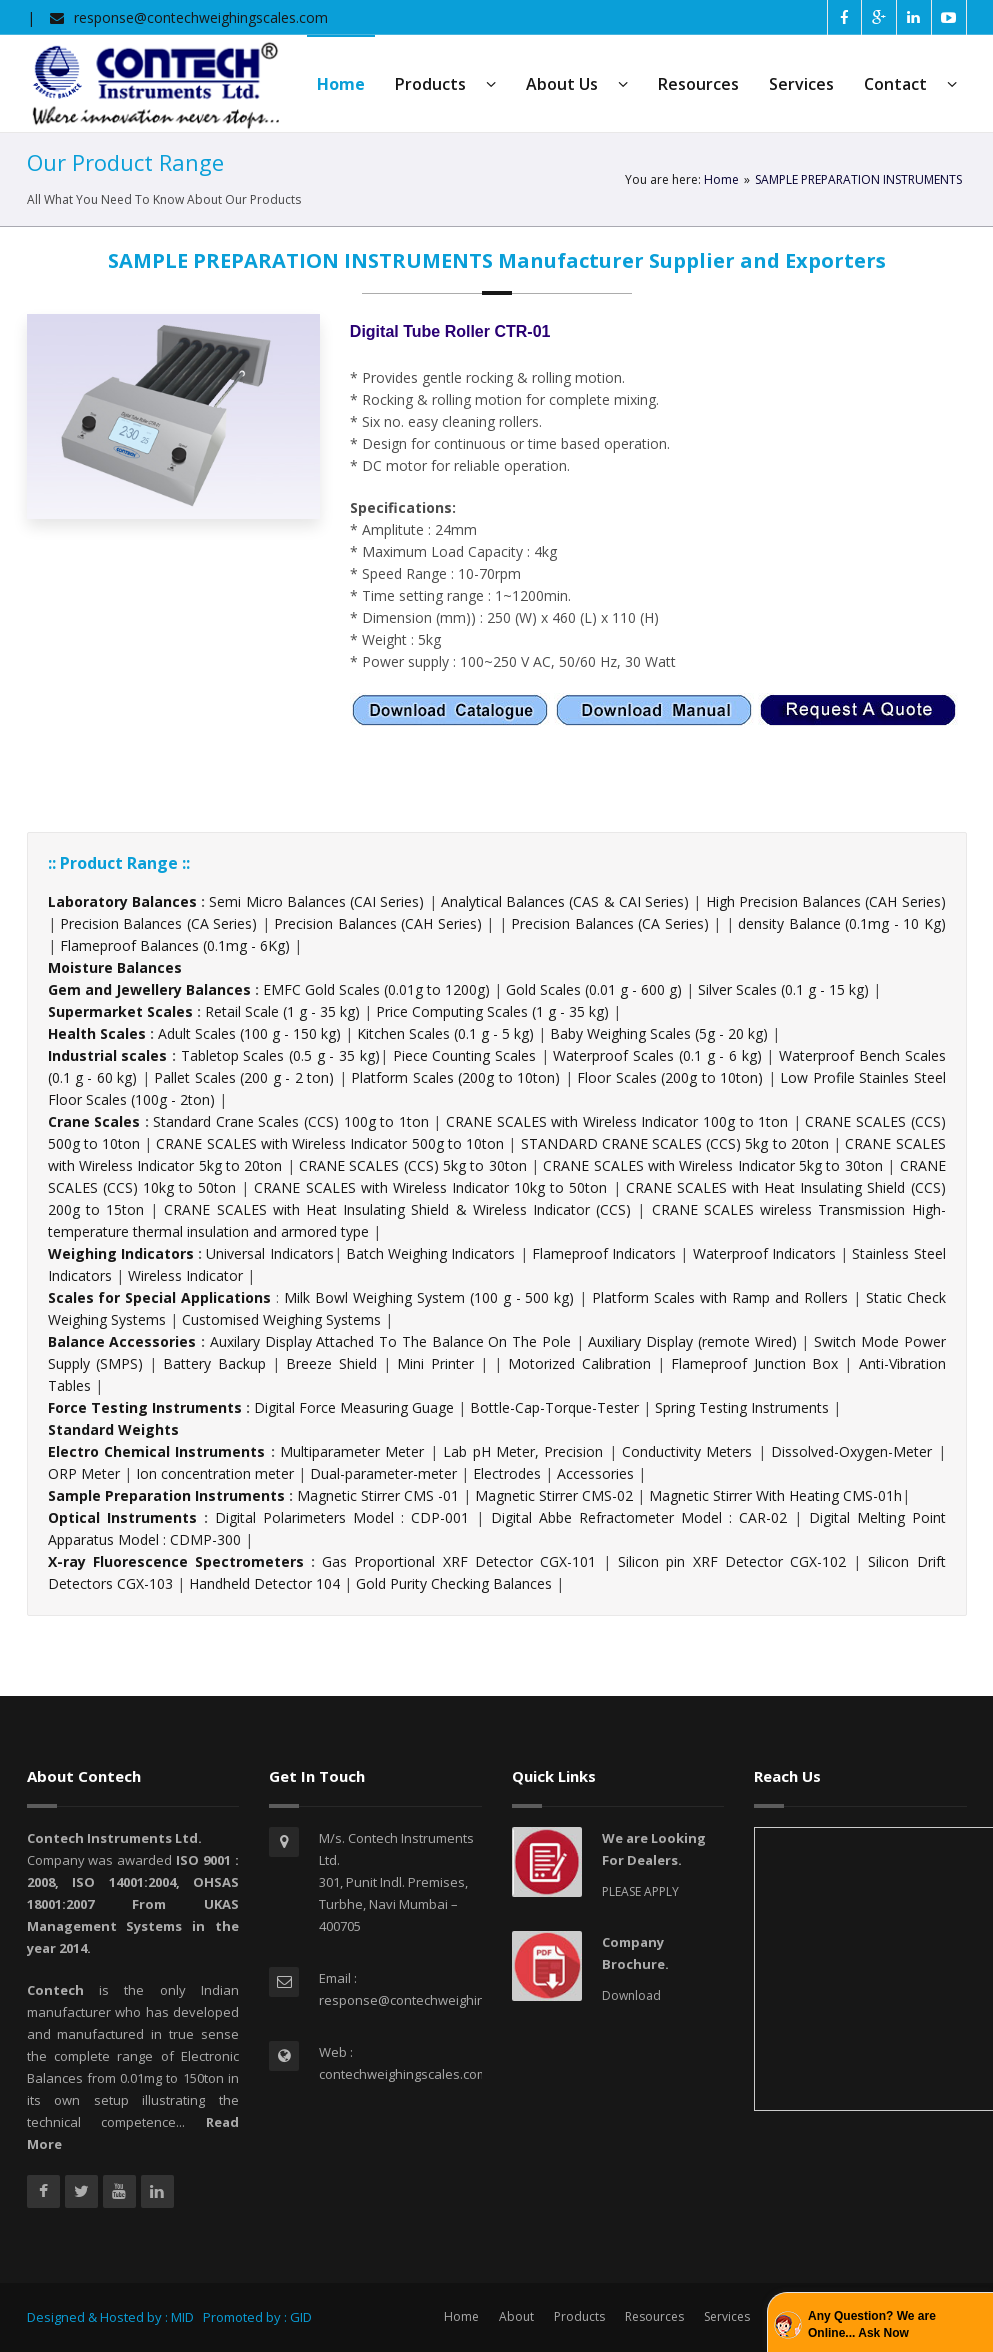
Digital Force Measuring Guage (354, 1407)
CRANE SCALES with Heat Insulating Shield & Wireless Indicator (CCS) (397, 1209)
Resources (698, 84)
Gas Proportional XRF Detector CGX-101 (459, 1561)
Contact (910, 84)
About (516, 2316)
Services (801, 84)
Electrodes (507, 1473)
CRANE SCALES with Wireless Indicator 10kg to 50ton (430, 1187)
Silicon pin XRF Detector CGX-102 (732, 1561)
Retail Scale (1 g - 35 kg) (282, 1011)
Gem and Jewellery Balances (149, 989)
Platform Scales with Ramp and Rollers (720, 1297)
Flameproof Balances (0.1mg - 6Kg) (175, 945)
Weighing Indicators (121, 1253)
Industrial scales (108, 1055)
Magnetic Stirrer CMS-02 (554, 1495)
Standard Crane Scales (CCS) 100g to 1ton (293, 1121)
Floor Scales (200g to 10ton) (670, 1077)
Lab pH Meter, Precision (523, 1451)
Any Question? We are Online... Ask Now (872, 2324)
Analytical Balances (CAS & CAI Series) (565, 901)
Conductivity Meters (687, 1451)
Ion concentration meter (215, 1473)
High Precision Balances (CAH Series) (826, 901)
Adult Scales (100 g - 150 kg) (249, 1033)
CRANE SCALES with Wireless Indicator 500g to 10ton (330, 1143)
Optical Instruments (122, 1517)
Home (721, 179)
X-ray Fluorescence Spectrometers (176, 1561)
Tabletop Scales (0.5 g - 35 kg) (280, 1055)
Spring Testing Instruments (742, 1407)
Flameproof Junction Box (754, 1363)
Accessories (595, 1473)
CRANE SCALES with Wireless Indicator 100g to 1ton (617, 1121)
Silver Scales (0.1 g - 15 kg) (783, 989)
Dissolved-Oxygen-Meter (851, 1451)
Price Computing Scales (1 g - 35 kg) (492, 1011)
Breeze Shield (331, 1363)
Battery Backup (214, 1363)
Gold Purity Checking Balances (454, 1583)
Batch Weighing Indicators (431, 1253)
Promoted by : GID (256, 2317)
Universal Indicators (269, 1253)
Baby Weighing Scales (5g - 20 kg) (659, 1033)
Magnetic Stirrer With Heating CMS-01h (775, 1495)
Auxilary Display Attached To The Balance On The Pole (390, 1341)
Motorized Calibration (579, 1363)
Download (631, 1995)
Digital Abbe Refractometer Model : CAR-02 (639, 1517)
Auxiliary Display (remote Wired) (692, 1341)
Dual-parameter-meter (383, 1473)
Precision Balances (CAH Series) (377, 923)
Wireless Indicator (185, 1275)
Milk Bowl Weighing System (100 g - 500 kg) (429, 1297)
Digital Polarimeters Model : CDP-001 (342, 1517)
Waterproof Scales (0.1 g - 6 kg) (657, 1055)
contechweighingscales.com (403, 2074)
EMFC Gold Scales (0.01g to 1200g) (376, 989)
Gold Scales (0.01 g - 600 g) (594, 989)
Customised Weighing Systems (281, 1319)
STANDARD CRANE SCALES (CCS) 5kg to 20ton (675, 1143)
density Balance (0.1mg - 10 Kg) (841, 923)
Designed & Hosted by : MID (110, 2317)
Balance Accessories (122, 1341)
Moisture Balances (115, 967)
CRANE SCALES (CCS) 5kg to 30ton (413, 1165)
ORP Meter (84, 1473)
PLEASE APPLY (640, 1891)
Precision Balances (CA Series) (158, 923)
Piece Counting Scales (464, 1055)
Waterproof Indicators (764, 1253)
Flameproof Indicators (604, 1253)
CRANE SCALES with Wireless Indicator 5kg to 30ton (712, 1165)
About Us (577, 84)
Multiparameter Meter (352, 1451)
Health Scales (97, 1033)
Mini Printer (435, 1363)
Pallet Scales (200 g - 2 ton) (244, 1077)
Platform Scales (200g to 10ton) (455, 1077)
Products (445, 84)
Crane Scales (94, 1121)
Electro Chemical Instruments (157, 1451)
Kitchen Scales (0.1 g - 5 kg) (445, 1033)
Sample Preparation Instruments (166, 1495)
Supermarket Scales (120, 1011)
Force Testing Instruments (145, 1407)
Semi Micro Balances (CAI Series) (316, 901)
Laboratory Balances (122, 901)
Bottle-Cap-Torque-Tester (554, 1407)
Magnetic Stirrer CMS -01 (378, 1495)
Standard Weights (113, 1429)
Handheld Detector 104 (264, 1583)
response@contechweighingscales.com (201, 17)
